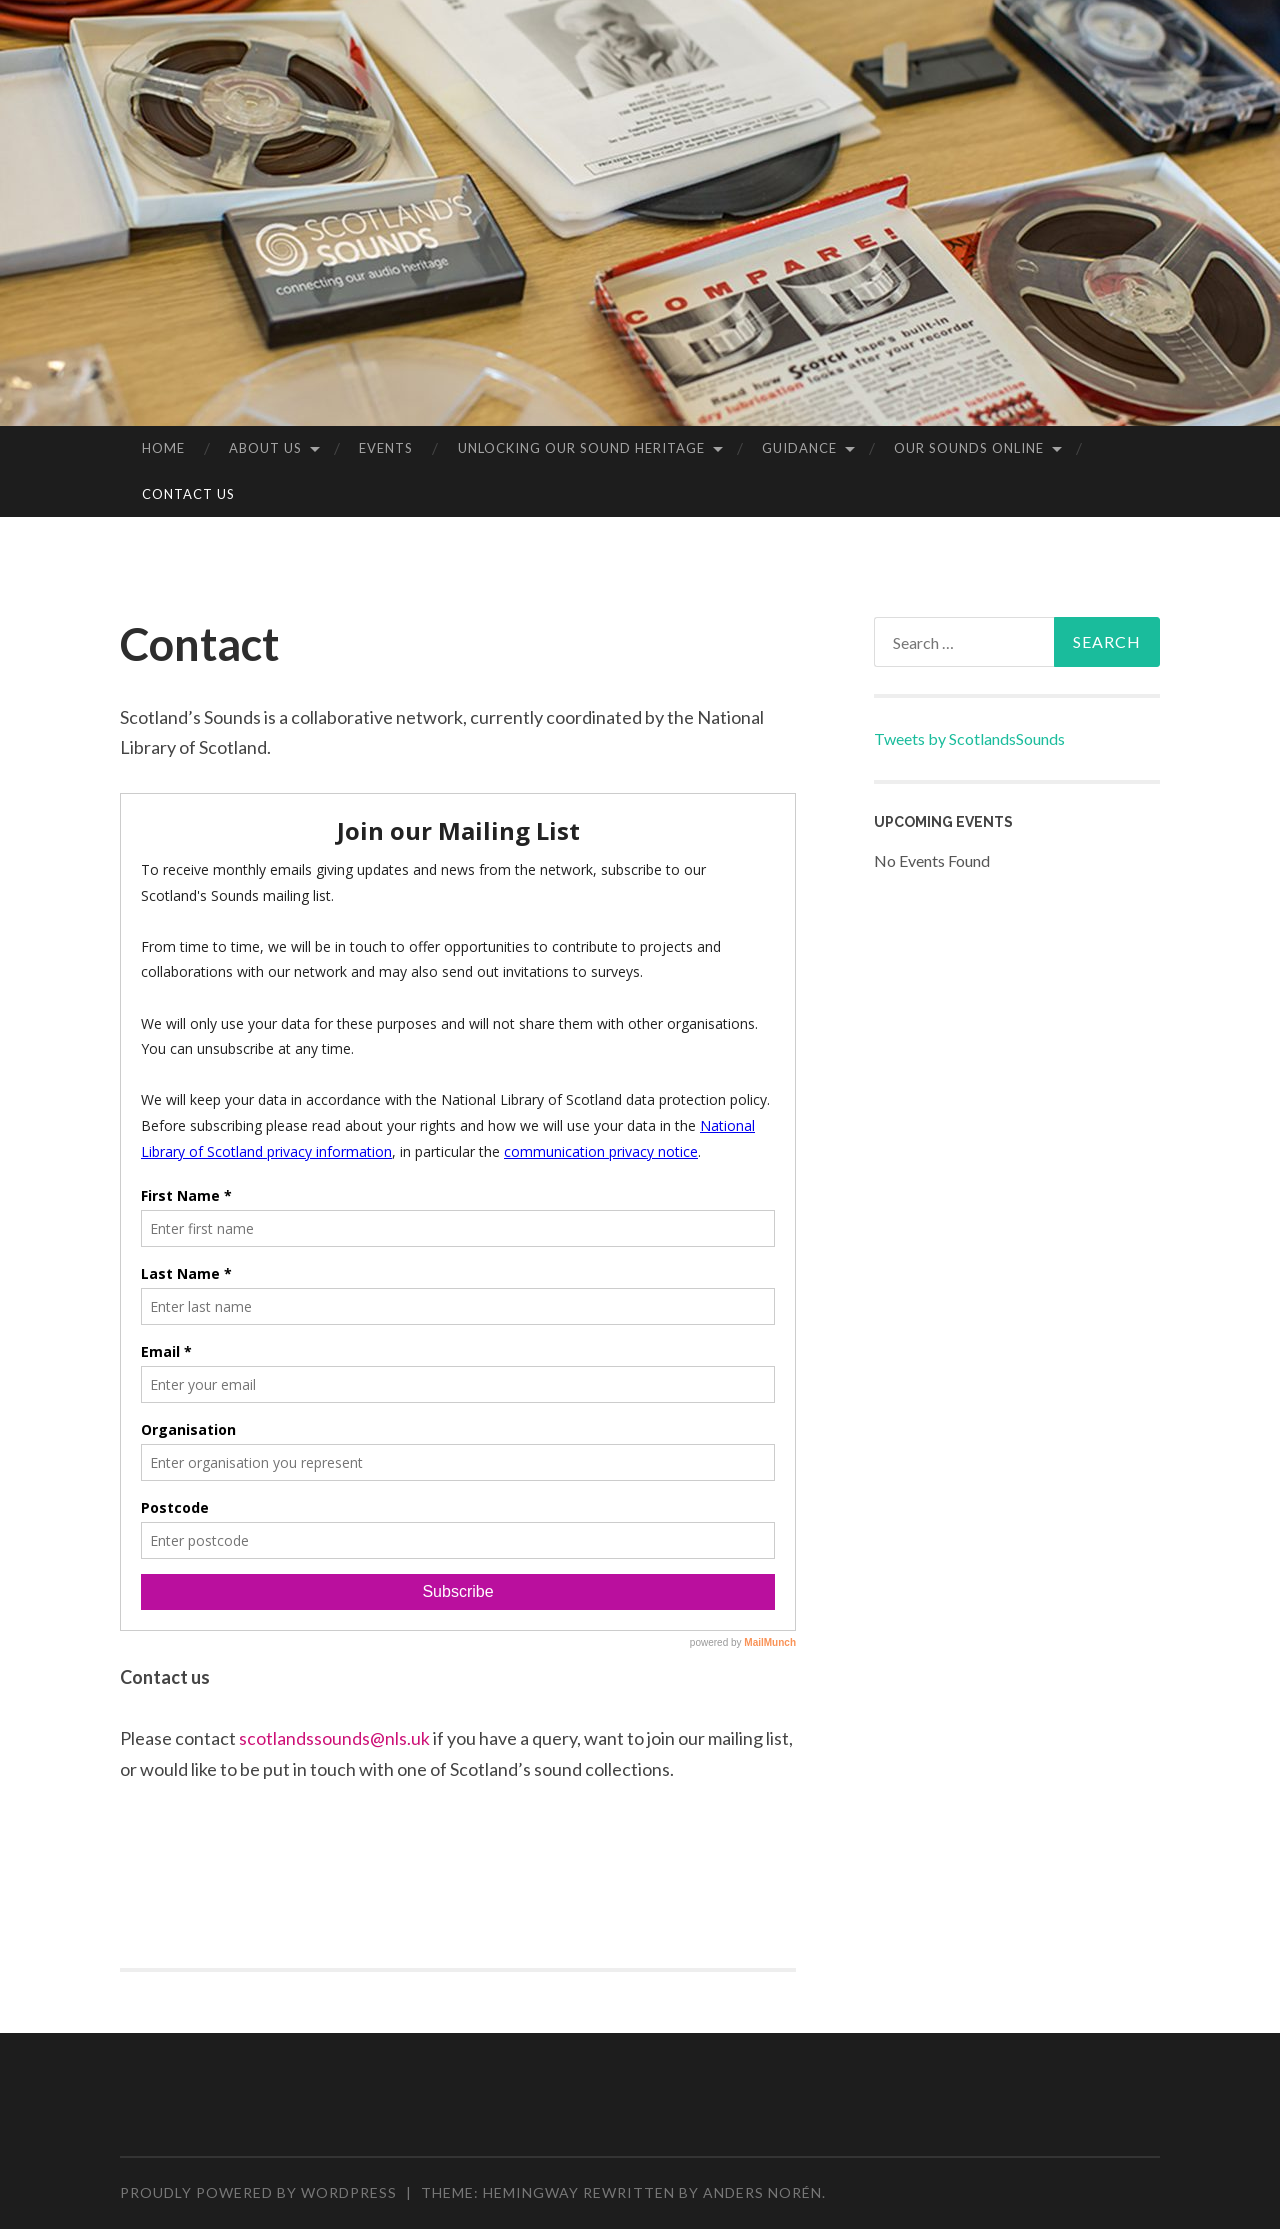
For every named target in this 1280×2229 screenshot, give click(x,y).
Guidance (799, 448)
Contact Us (188, 494)
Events (386, 448)
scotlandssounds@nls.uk (334, 1738)
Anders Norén (762, 2192)
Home (163, 448)
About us (265, 448)
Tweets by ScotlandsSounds (969, 738)
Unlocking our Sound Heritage (581, 448)
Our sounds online (969, 448)
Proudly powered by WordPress (258, 2192)
